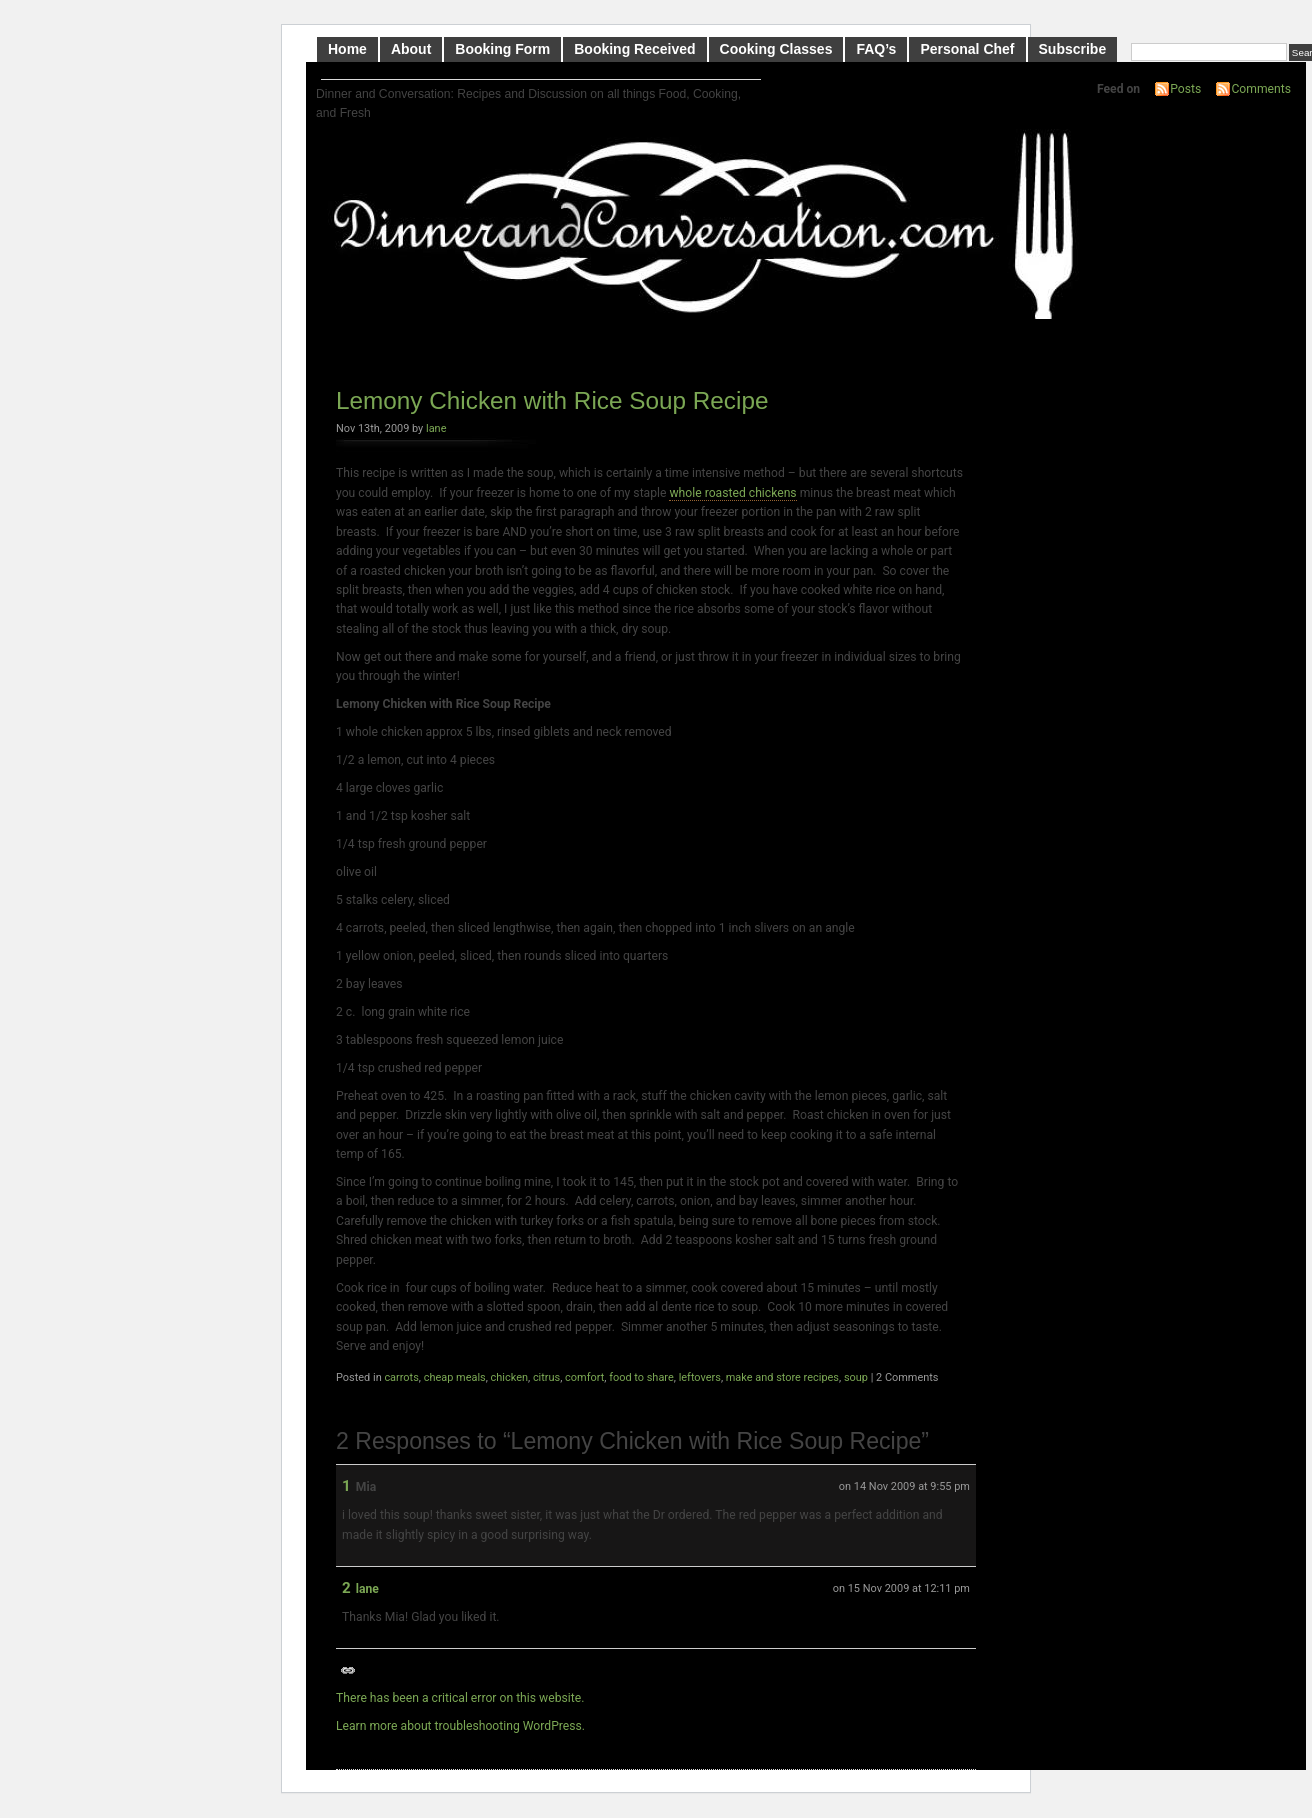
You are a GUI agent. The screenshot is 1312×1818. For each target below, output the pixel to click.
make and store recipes (782, 1377)
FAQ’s (876, 49)
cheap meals (455, 1377)
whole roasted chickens (732, 493)
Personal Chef (967, 49)
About (411, 49)
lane (436, 428)
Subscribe (1073, 49)
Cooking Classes (776, 49)
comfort (584, 1377)
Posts (1185, 89)
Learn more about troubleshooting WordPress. (460, 1726)
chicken (509, 1377)
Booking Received (634, 49)
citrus (546, 1377)
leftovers (700, 1377)
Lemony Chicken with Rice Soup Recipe (552, 400)
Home (347, 49)
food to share (641, 1377)
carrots (401, 1377)
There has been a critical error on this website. (460, 1698)
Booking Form (502, 49)
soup (856, 1377)
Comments (1261, 89)
